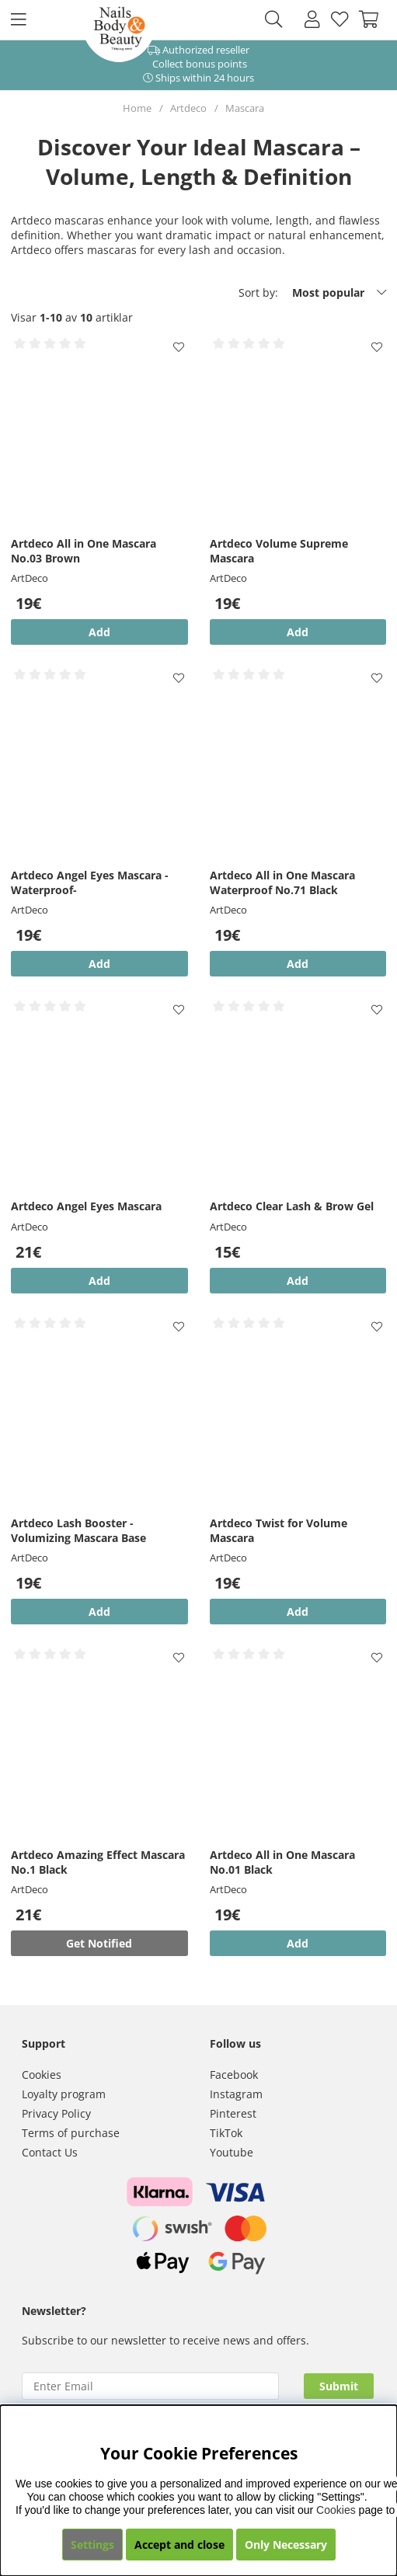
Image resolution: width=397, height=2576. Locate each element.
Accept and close (179, 2544)
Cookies (41, 2074)
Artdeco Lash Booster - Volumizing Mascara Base (78, 1530)
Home (137, 108)
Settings (92, 2544)
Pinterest (233, 2113)
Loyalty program (64, 2094)
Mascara (244, 108)
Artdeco (188, 108)
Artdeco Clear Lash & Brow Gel (292, 1206)
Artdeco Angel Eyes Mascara (86, 1206)
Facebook (234, 2074)
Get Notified (99, 1943)
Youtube (231, 2152)
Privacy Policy (56, 2113)
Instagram (236, 2094)
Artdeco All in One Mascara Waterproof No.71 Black (282, 882)
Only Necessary (286, 2544)
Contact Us (50, 2152)
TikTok (226, 2132)
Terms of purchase (71, 2132)
